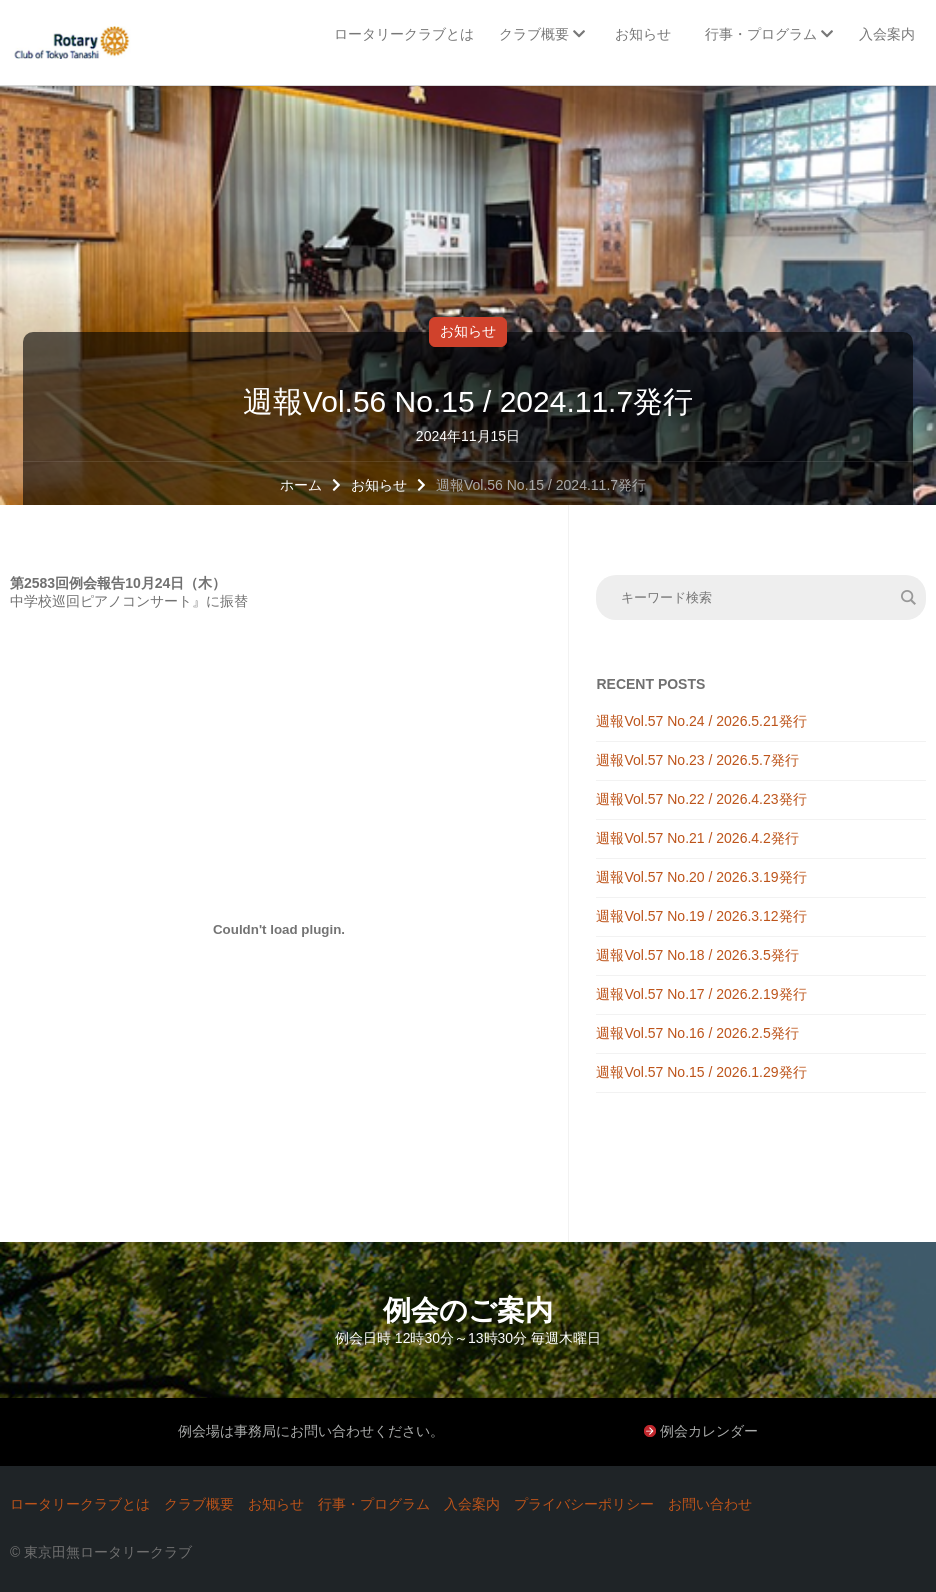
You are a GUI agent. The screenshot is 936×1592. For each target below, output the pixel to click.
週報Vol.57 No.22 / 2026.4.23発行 (701, 799)
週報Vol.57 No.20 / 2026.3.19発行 (701, 877)
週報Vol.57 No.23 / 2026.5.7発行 (697, 760)
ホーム (301, 485)
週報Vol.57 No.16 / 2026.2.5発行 (697, 1033)
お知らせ (468, 331)
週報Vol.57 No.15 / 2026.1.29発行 (701, 1072)
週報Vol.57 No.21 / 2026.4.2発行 (697, 838)
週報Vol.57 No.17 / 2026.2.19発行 (701, 994)
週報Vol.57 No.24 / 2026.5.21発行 (701, 721)
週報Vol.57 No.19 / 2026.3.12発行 (701, 916)
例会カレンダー (709, 1431)
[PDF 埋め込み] (279, 929)
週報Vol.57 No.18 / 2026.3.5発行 (697, 955)
